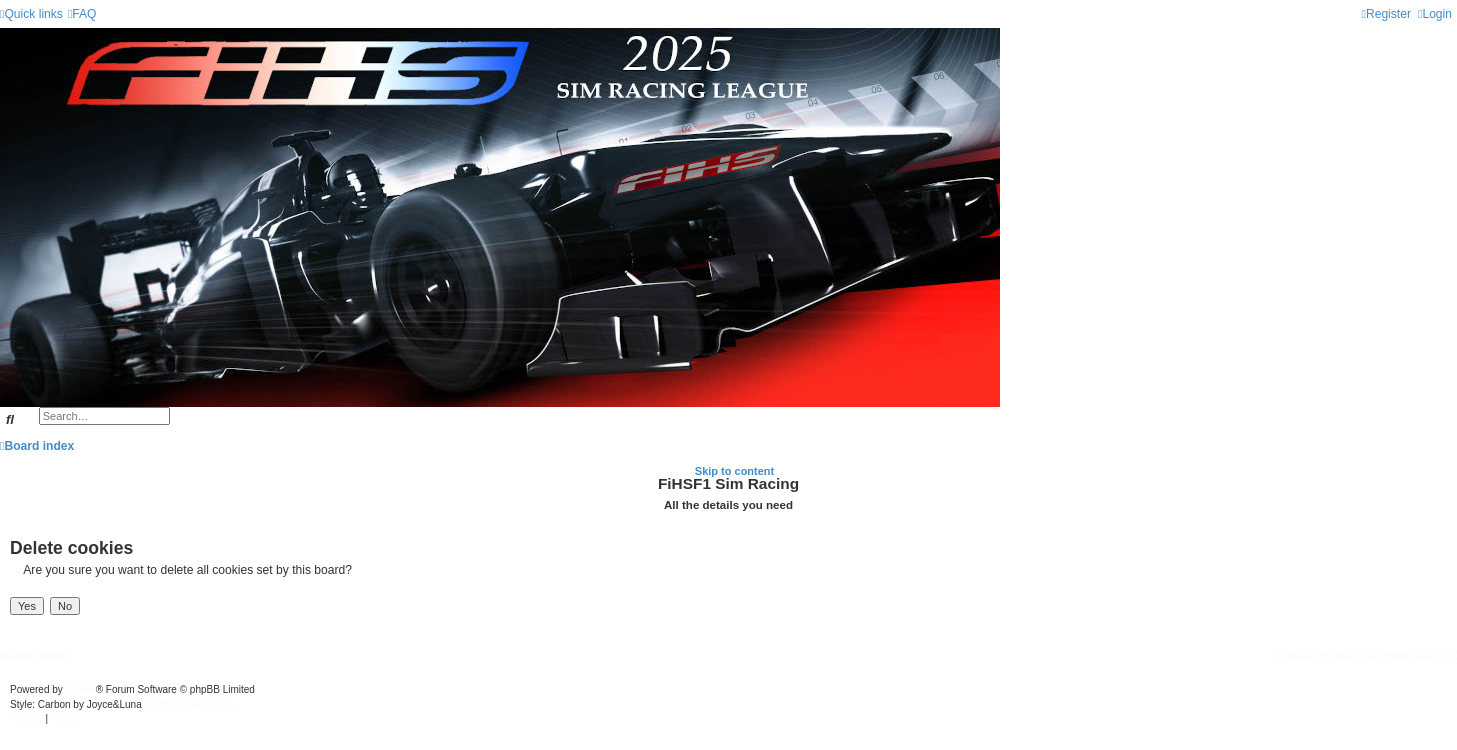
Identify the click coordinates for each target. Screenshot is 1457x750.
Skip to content (734, 471)
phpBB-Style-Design (190, 704)
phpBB (81, 689)
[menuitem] (82, 14)
